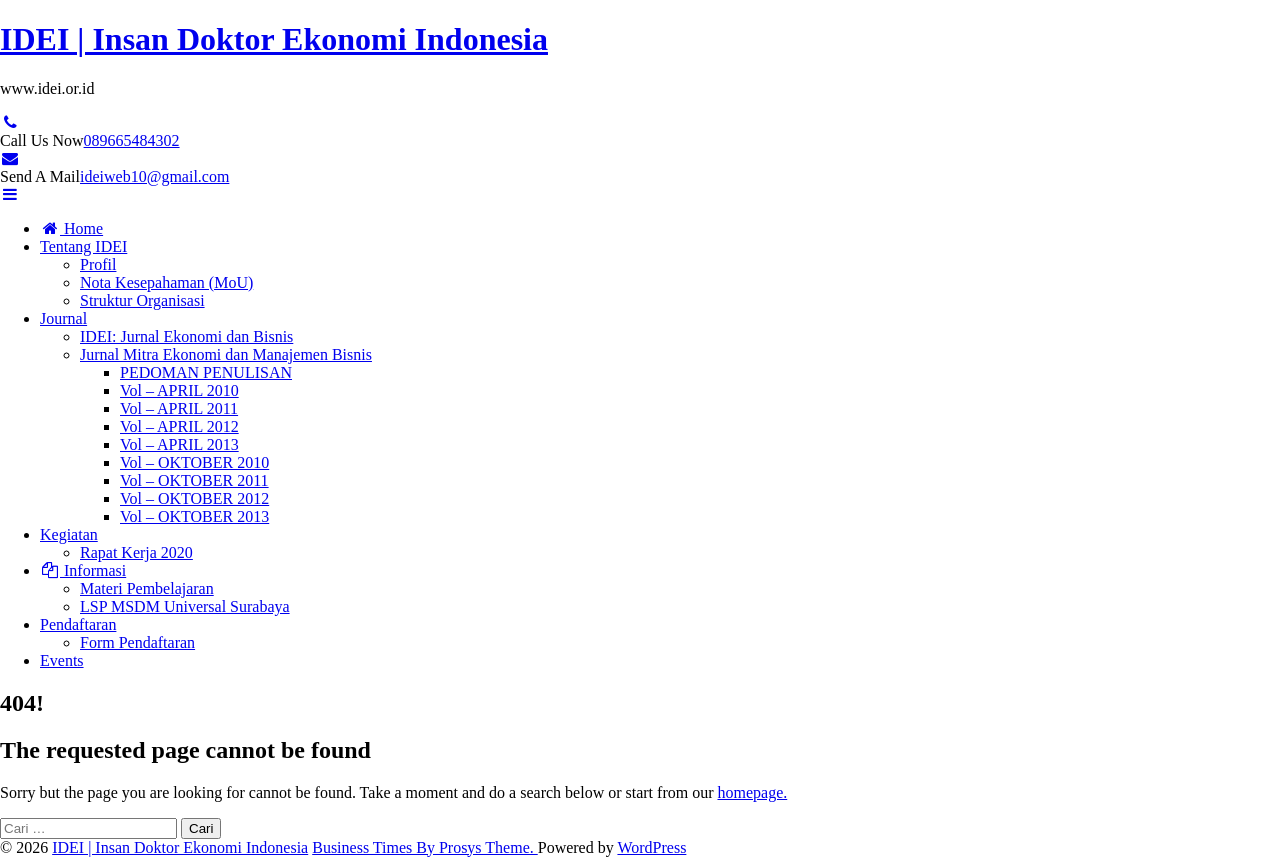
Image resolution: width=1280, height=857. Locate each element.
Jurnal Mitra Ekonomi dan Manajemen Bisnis (226, 354)
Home (71, 228)
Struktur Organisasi (142, 300)
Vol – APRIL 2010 (179, 390)
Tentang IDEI (83, 246)
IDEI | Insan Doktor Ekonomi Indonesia (274, 39)
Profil (98, 264)
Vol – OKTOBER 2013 (194, 516)
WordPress (651, 847)
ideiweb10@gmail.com (154, 176)
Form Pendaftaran (137, 642)
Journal (63, 318)
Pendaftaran (78, 624)
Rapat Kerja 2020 (136, 552)
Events (62, 660)
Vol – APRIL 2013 (179, 444)
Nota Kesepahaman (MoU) (166, 282)
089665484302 (132, 140)
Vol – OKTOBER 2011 (194, 480)
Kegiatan (69, 534)
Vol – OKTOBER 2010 (194, 462)
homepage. (752, 792)
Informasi (83, 570)
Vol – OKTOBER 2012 (194, 498)
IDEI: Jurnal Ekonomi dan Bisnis (186, 336)
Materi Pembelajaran (147, 588)
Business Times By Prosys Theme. (425, 847)
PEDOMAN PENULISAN (206, 372)
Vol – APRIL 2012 (179, 426)
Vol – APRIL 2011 (179, 408)
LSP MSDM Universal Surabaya (185, 606)
